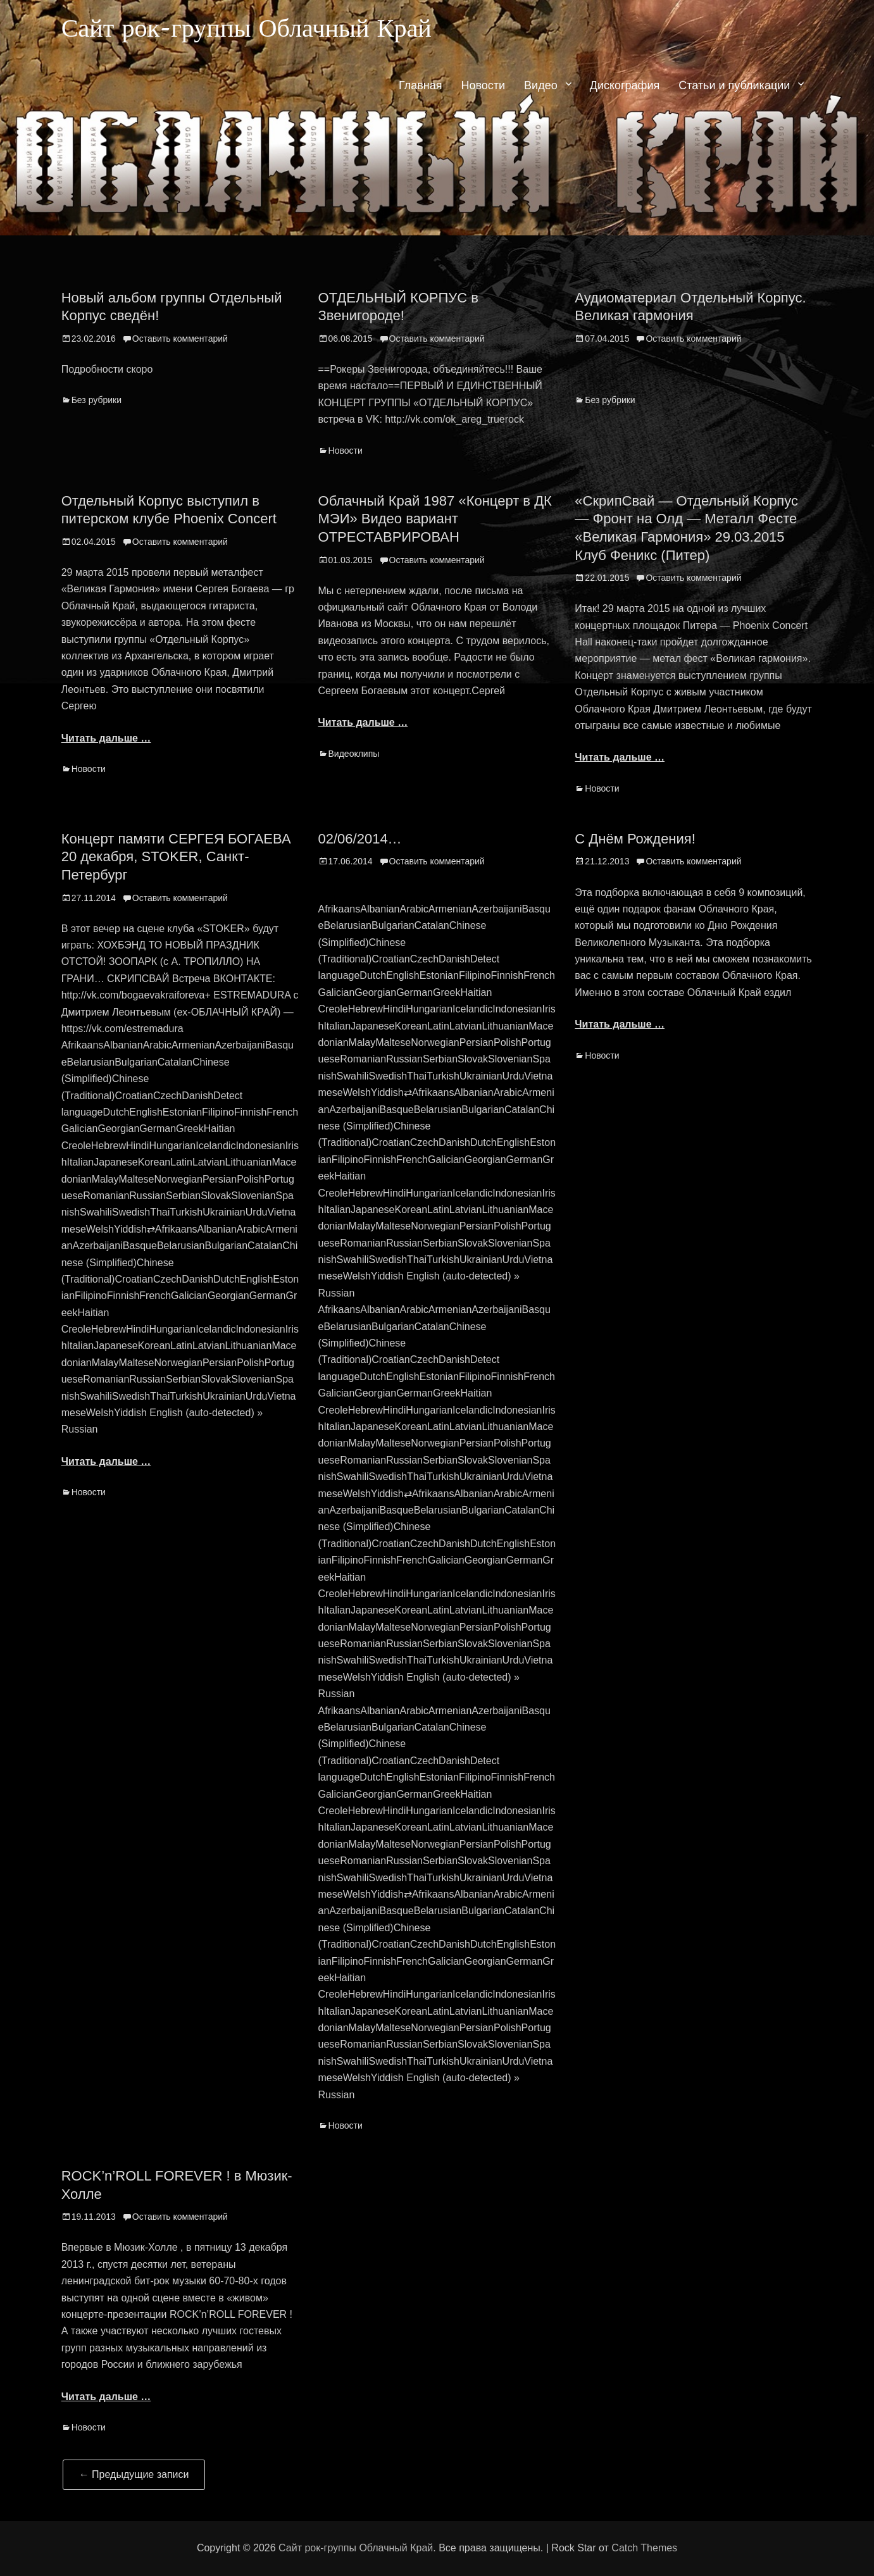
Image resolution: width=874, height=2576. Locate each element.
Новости (483, 90)
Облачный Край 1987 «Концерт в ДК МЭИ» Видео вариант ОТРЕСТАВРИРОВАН (435, 519)
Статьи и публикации (734, 90)
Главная (420, 90)
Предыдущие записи (134, 2474)
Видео (541, 90)
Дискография (625, 90)
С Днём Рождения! (635, 839)
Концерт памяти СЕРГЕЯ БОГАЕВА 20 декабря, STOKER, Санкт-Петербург (176, 857)
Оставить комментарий (180, 338)
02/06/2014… (360, 839)
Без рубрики (97, 400)
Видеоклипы (354, 754)
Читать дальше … (106, 738)
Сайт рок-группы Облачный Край (264, 30)
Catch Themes (644, 2547)
